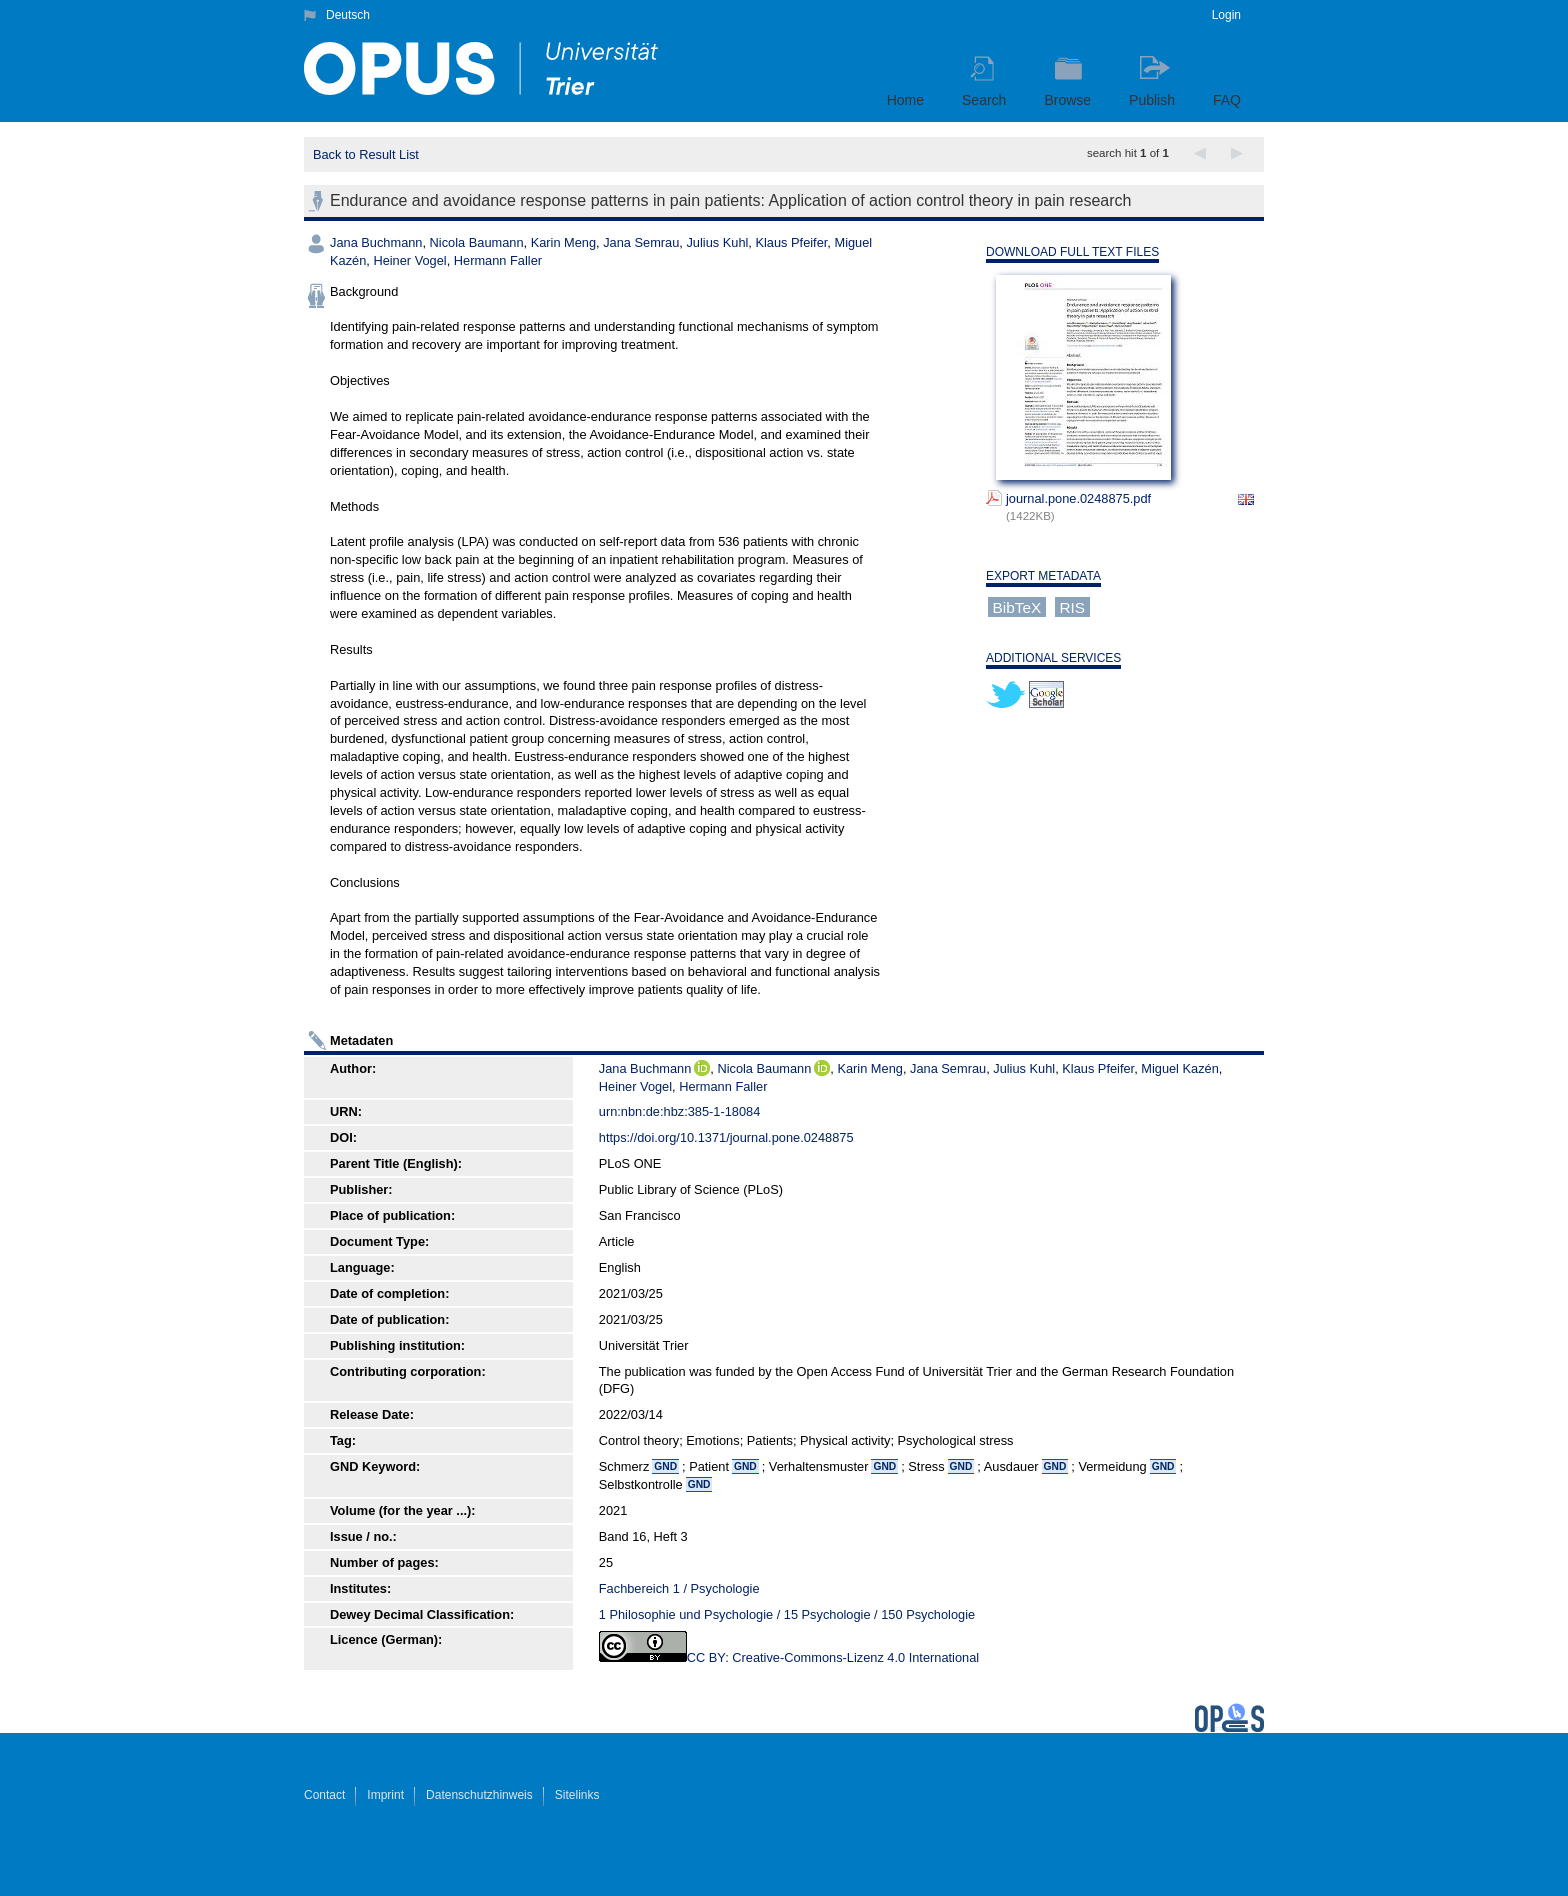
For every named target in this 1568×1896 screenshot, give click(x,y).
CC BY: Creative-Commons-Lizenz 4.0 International (833, 1657)
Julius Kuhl (717, 242)
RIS (1072, 607)
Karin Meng (563, 242)
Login (1226, 15)
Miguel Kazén (1180, 1068)
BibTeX (1017, 607)
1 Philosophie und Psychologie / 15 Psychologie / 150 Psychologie (787, 1614)
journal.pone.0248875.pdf (1078, 498)
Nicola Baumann (477, 242)
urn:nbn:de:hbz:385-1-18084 (680, 1111)
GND (665, 1466)
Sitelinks (577, 1795)
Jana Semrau (641, 242)
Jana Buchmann (376, 242)
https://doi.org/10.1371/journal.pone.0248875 (726, 1137)
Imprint (385, 1795)
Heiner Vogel (409, 260)
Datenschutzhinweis (479, 1795)
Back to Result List (366, 154)
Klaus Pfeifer (791, 242)
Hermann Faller (498, 260)
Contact (324, 1795)
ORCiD (702, 1068)
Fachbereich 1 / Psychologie (679, 1588)
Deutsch (348, 15)
